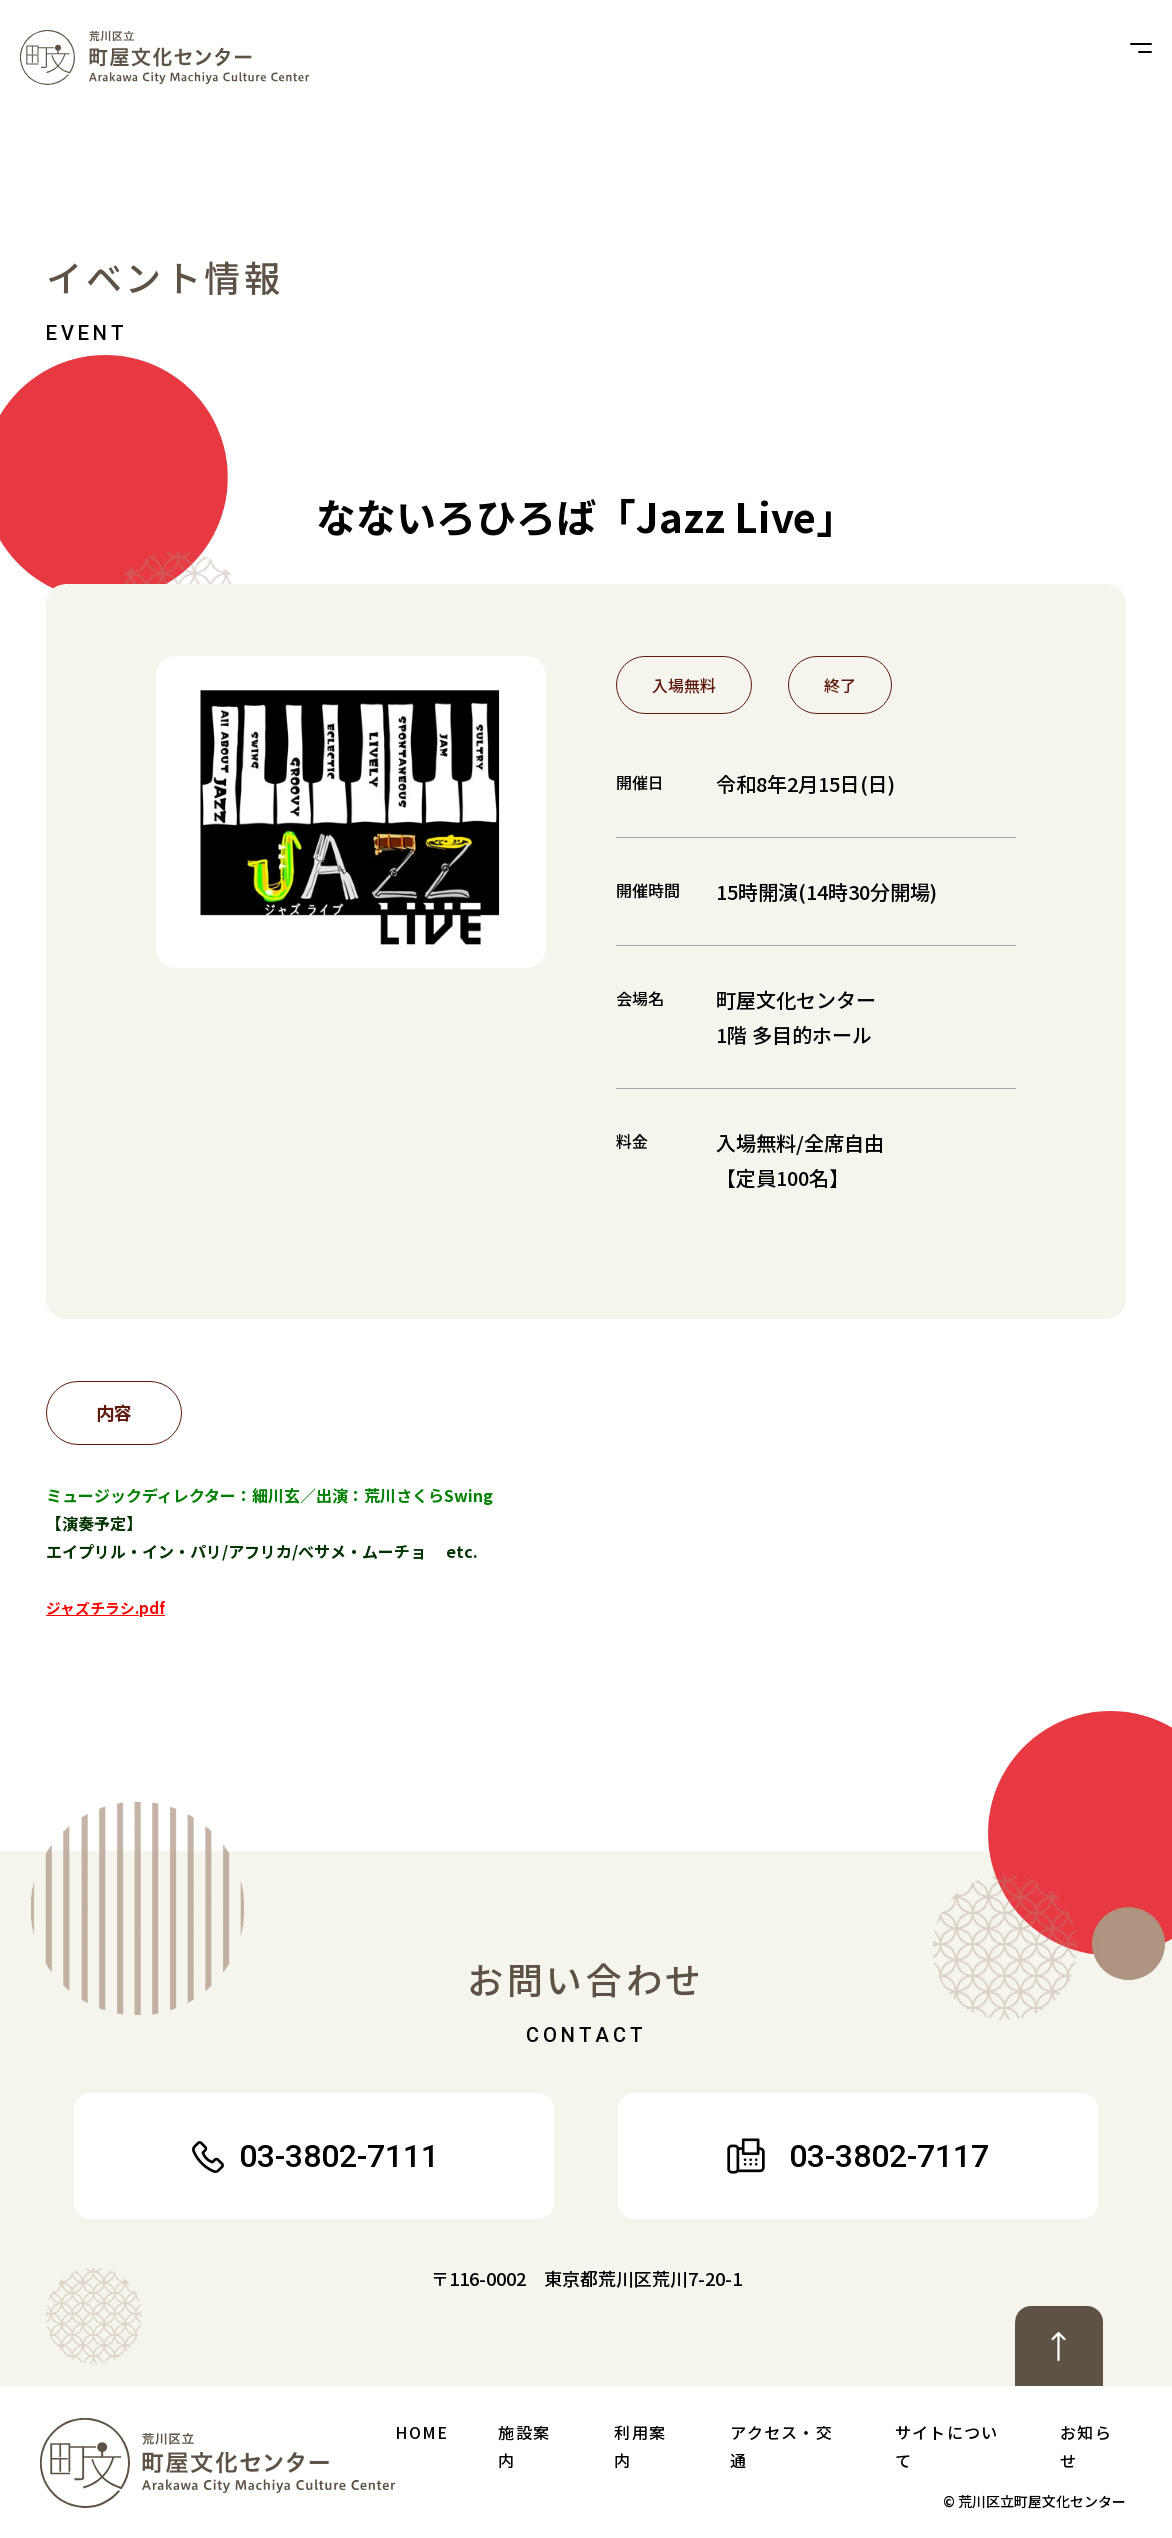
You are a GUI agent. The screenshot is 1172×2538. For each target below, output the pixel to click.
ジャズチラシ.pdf (110, 1607)
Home (421, 2432)
